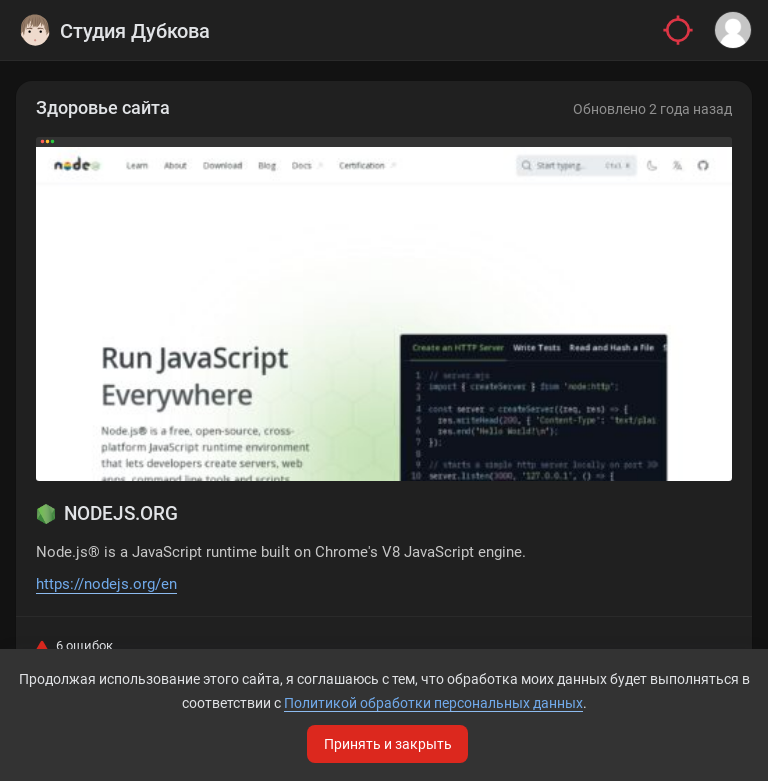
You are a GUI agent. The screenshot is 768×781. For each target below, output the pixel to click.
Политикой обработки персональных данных (433, 703)
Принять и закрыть (388, 744)
